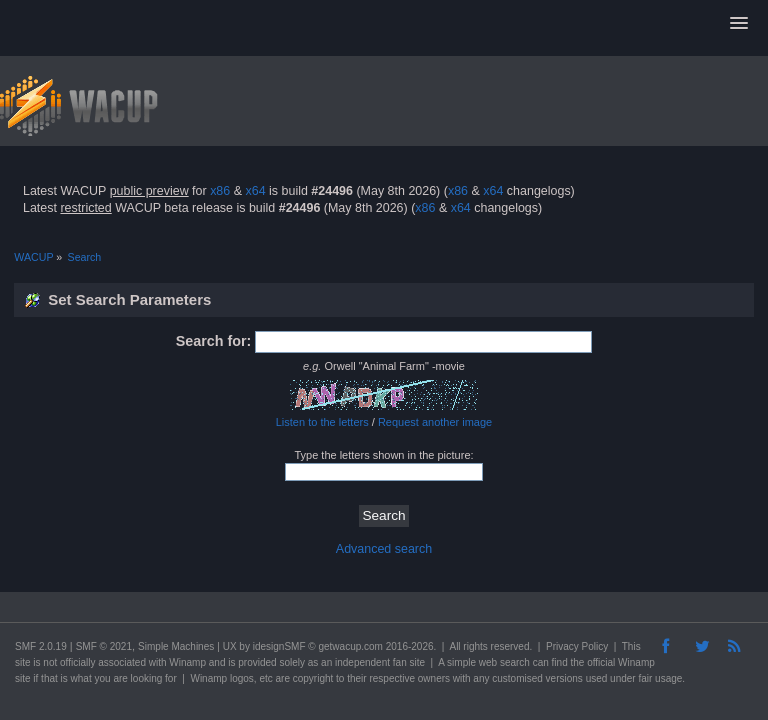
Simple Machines (176, 646)
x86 (220, 191)
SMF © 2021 (104, 646)
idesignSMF (279, 646)
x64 (255, 191)
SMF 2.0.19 (41, 646)
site (23, 662)
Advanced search (384, 549)
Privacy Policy (577, 646)
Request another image (435, 422)
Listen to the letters (322, 422)
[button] (739, 24)
